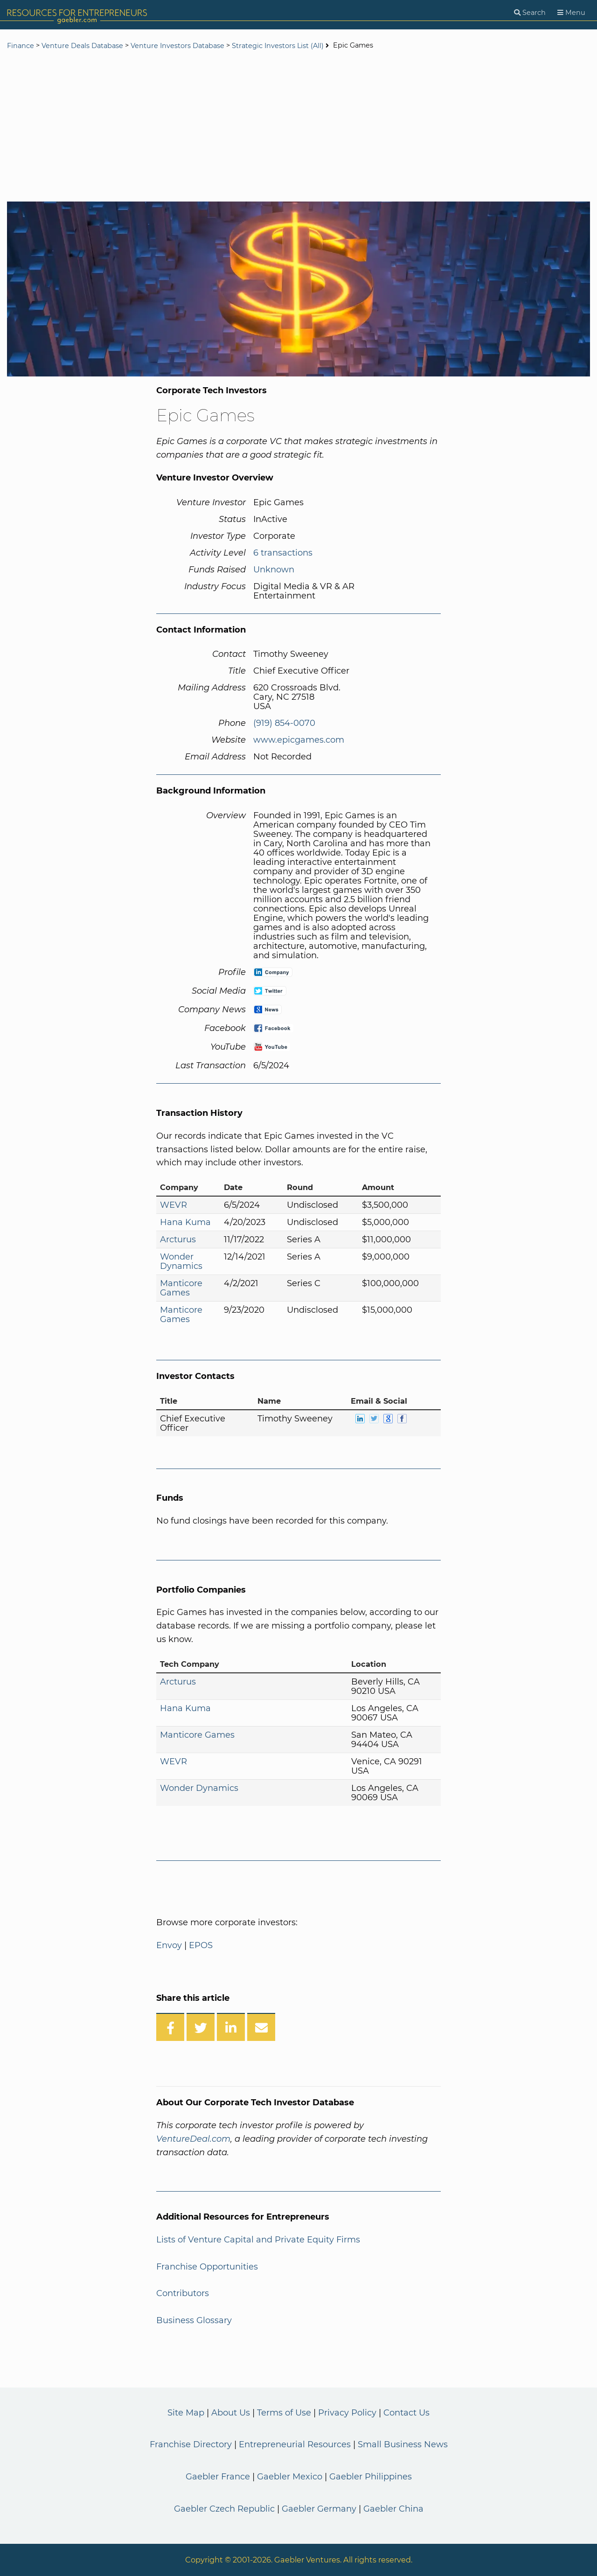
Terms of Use (284, 2413)
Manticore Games (181, 1288)
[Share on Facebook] (170, 2027)
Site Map (185, 2413)
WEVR (173, 1205)
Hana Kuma (185, 1222)
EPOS (201, 1945)
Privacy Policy (347, 2413)
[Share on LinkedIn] (231, 2027)
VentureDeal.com (193, 2139)
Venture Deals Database (82, 46)
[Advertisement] (298, 127)
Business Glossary (194, 2320)
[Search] (529, 13)
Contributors (182, 2293)
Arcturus (178, 1239)
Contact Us (406, 2413)
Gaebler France (218, 2477)
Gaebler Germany (319, 2509)
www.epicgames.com (298, 740)
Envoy (169, 1945)
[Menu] (571, 13)
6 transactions (282, 552)
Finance (20, 46)
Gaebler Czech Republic (224, 2509)
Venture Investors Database (177, 46)
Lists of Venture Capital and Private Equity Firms (258, 2240)
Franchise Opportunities (207, 2267)
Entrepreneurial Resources (295, 2444)
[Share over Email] (261, 2027)
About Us (230, 2413)
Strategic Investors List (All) (279, 46)
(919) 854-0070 (284, 723)
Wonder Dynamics (181, 1261)
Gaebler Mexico (289, 2477)
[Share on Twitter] (201, 2027)
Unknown (273, 569)
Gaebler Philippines (370, 2477)
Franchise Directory (191, 2444)
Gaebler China (393, 2509)
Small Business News (403, 2444)
